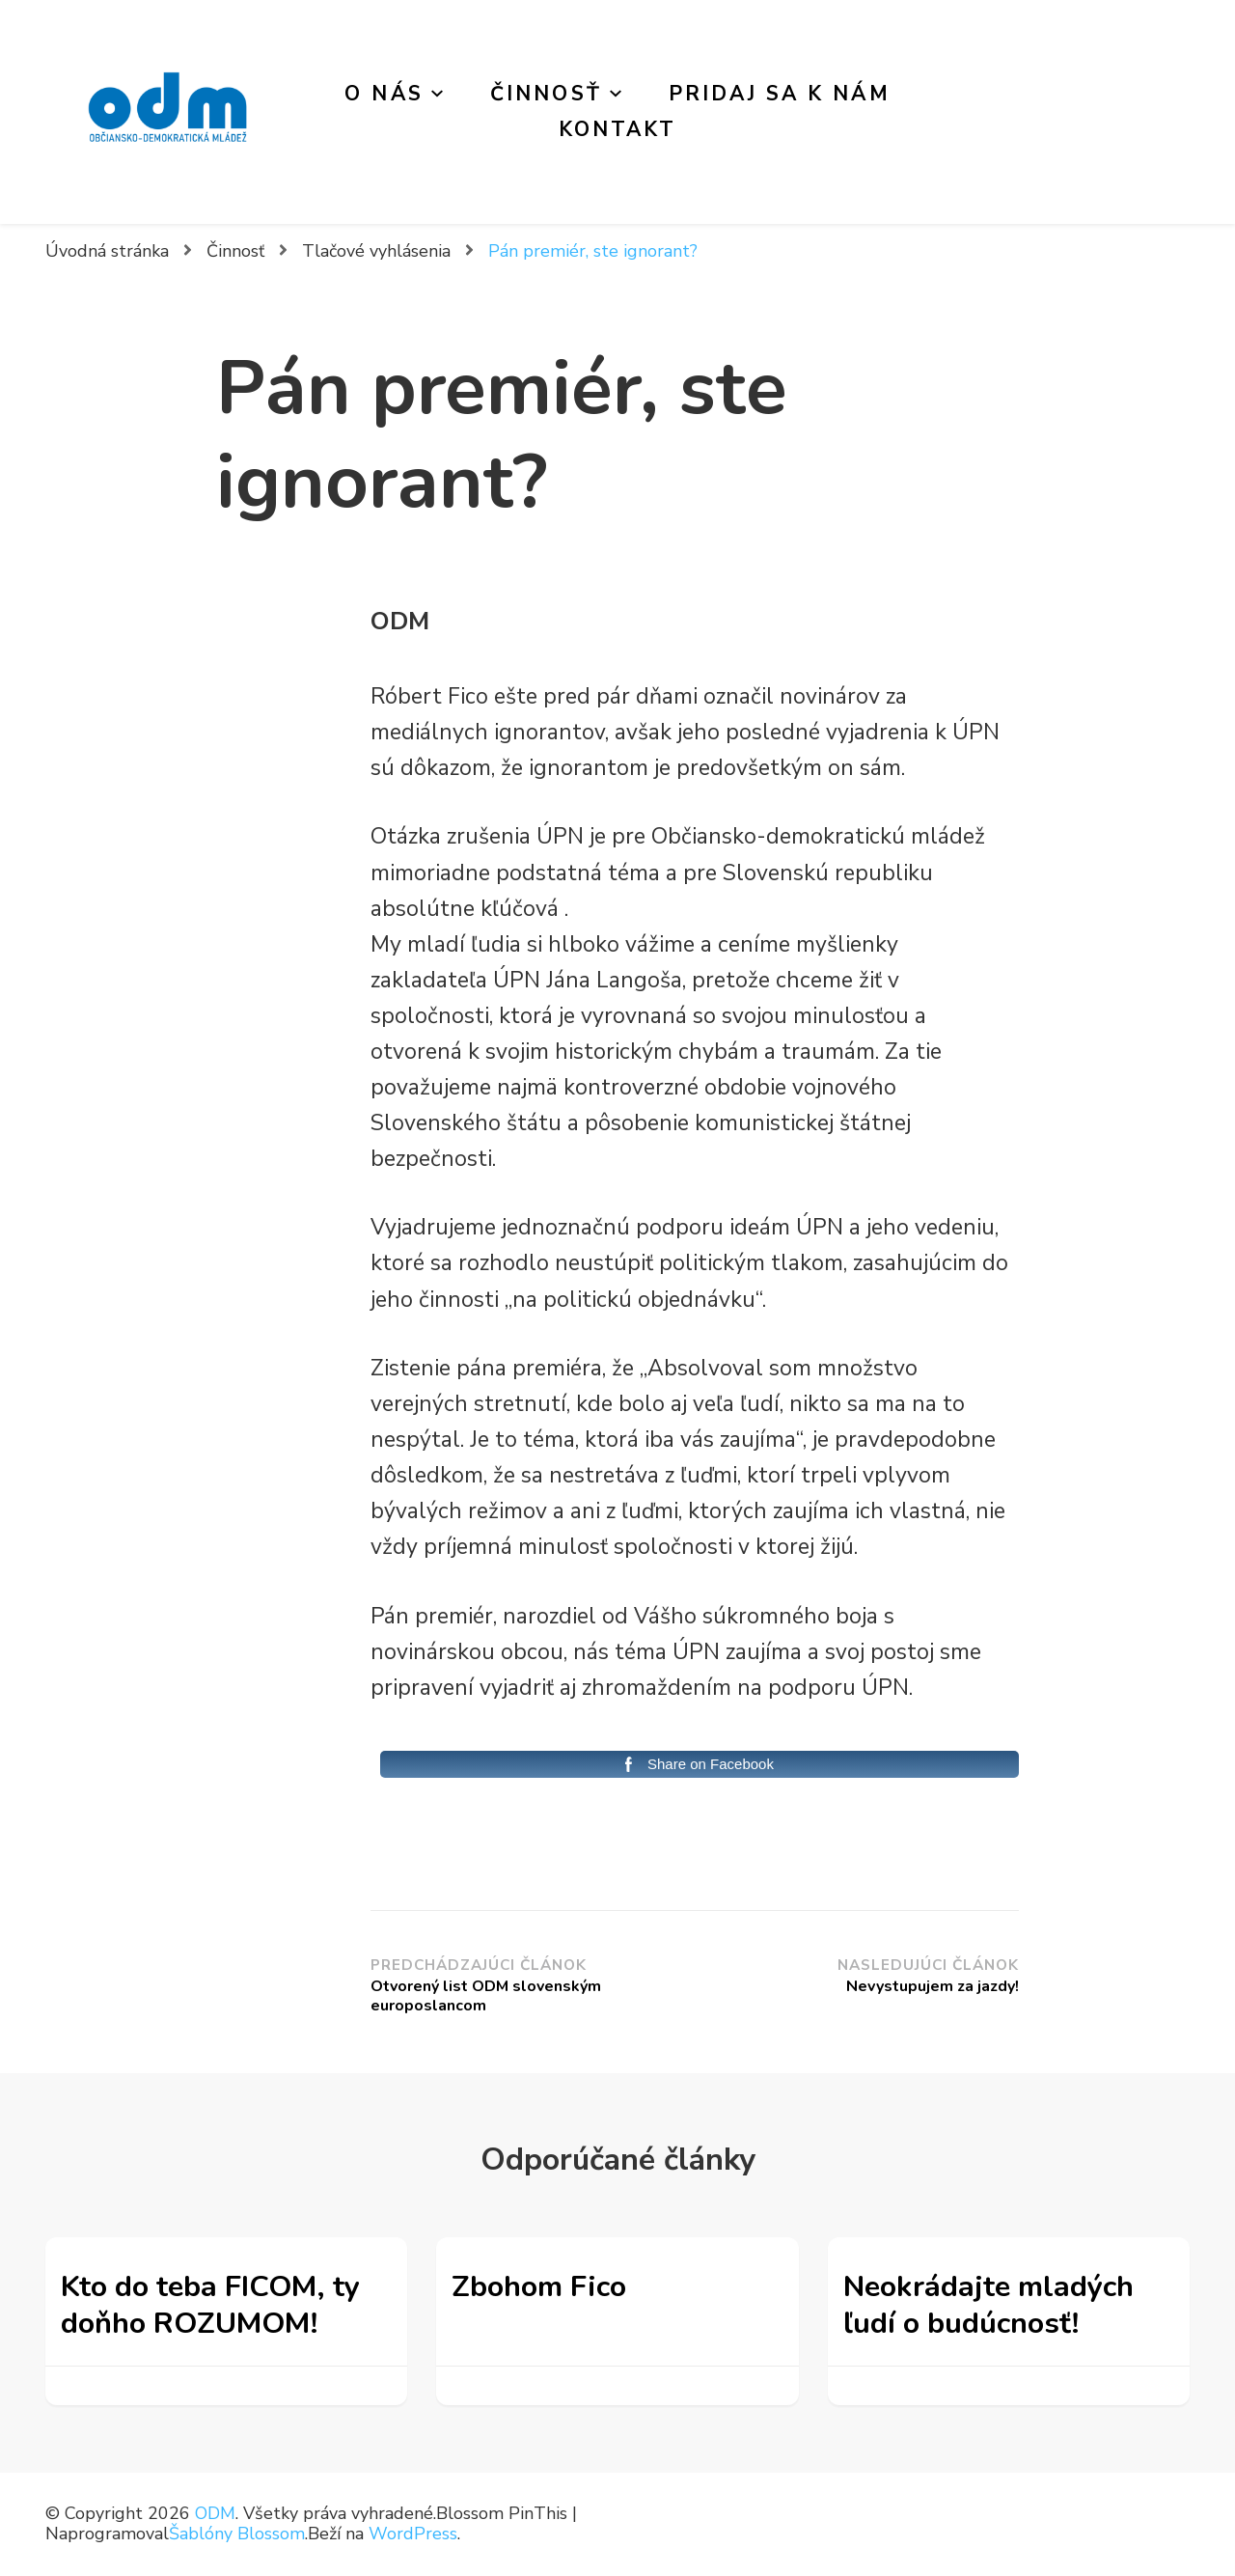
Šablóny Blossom (237, 2533)
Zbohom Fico (539, 2286)
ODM (215, 2513)
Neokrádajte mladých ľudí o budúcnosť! (988, 2304)
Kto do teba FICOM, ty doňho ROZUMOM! (210, 2304)
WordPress (413, 2533)
